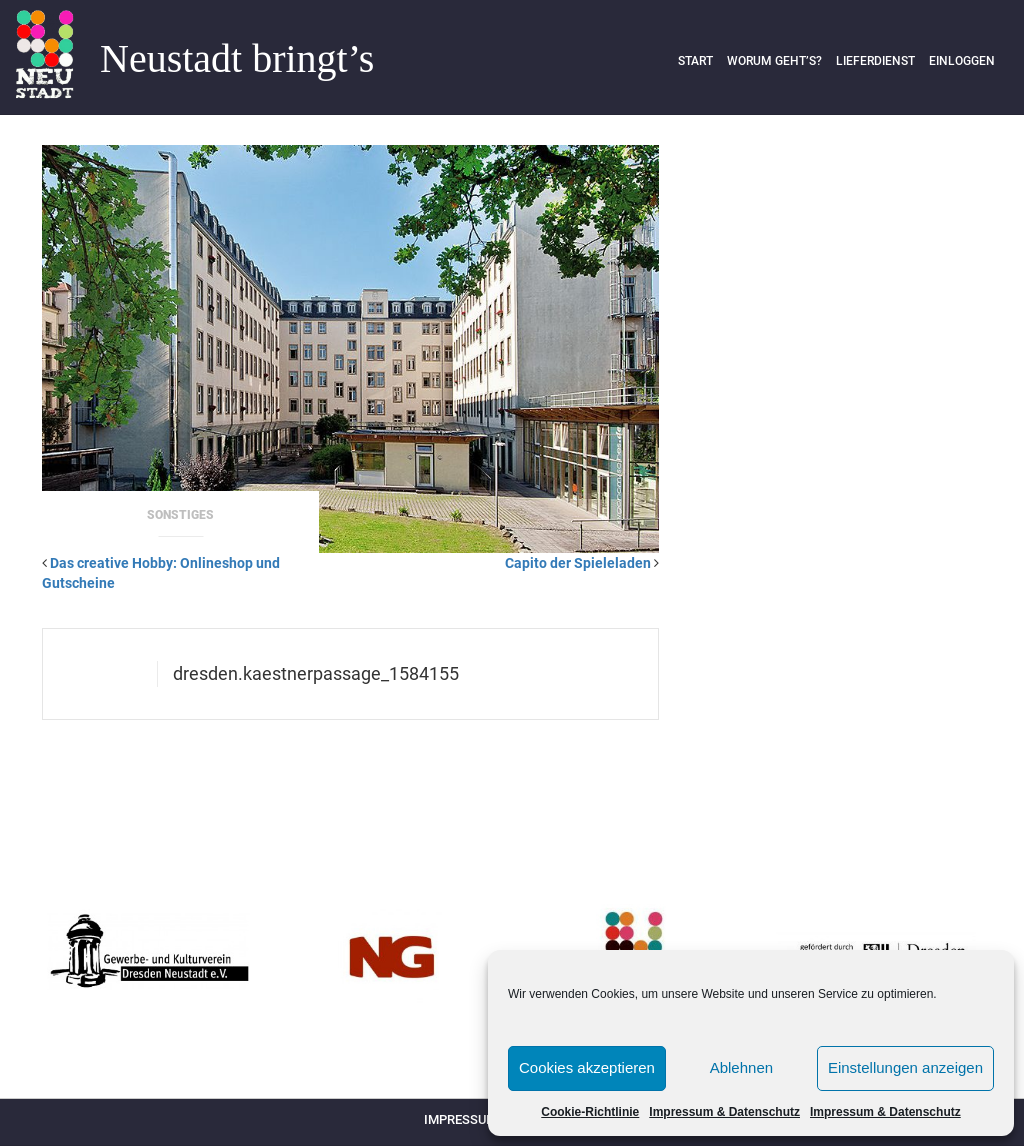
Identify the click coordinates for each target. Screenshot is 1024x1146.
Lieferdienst (875, 61)
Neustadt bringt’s (237, 58)
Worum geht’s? (774, 61)
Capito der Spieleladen (578, 563)
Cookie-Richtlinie (590, 1112)
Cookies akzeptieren (587, 1067)
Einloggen (962, 61)
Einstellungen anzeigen (905, 1067)
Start (695, 61)
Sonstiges (180, 515)
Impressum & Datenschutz (724, 1112)
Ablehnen (741, 1067)
